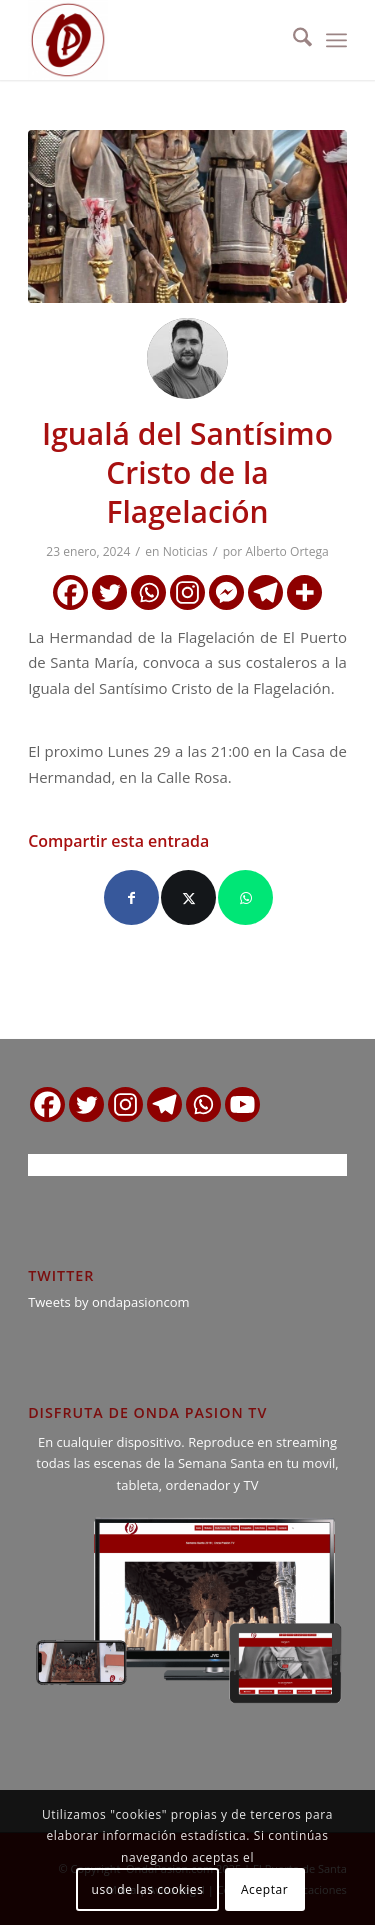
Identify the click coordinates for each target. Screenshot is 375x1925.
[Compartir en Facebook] (131, 897)
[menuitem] (292, 40)
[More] (304, 592)
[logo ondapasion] (155, 40)
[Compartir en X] (188, 897)
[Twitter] (109, 592)
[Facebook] (70, 592)
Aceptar (264, 1889)
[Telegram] (265, 592)
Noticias (185, 551)
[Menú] (336, 40)
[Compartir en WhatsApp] (245, 897)
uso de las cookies (148, 1889)
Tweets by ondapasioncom (108, 1302)
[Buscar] (292, 40)
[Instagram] (187, 592)
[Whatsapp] (148, 592)
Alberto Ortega (286, 551)
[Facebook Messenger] (226, 592)
